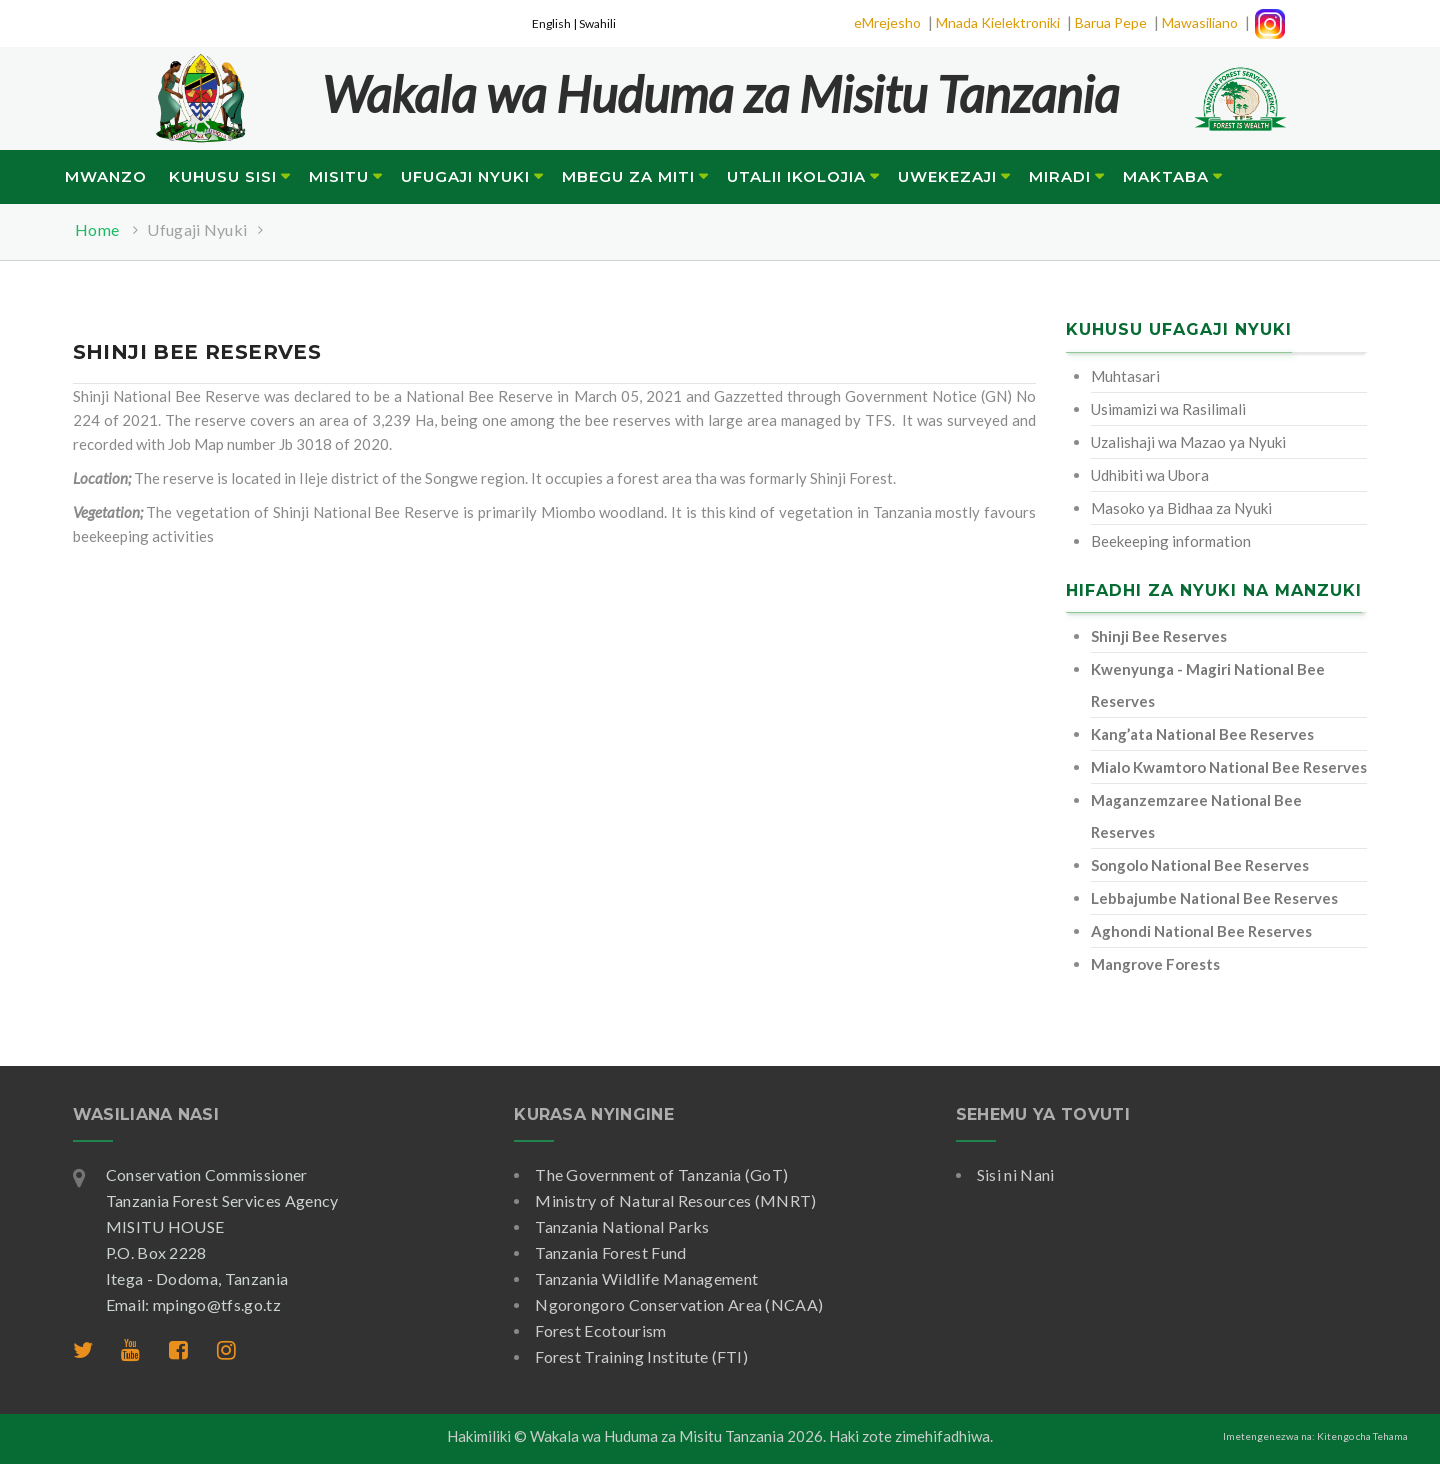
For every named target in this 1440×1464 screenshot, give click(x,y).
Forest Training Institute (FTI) (641, 1356)
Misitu (339, 176)
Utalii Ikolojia (796, 176)
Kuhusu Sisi (223, 176)
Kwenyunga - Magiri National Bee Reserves (1208, 685)
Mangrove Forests (1155, 964)
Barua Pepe (1111, 22)
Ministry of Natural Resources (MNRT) (676, 1200)
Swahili (597, 23)
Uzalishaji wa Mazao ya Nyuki (1188, 442)
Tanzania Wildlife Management (646, 1278)
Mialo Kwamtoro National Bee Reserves (1229, 767)
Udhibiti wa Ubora (1150, 475)
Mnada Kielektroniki (998, 22)
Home (97, 229)
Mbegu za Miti (628, 176)
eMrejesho (887, 22)
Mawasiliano (1200, 22)
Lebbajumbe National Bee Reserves (1214, 898)
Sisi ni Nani (1016, 1174)
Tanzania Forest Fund (610, 1252)
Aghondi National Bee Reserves (1201, 931)
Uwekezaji (947, 176)
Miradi (1060, 176)
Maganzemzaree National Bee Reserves (1196, 816)
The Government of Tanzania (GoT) (661, 1174)
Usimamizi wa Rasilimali (1168, 409)
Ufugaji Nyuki (465, 176)
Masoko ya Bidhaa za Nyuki (1181, 508)
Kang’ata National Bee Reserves (1202, 734)
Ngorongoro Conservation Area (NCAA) (679, 1304)
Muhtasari (1125, 376)
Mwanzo (106, 176)
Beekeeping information (1171, 541)
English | (555, 23)
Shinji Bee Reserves (1159, 636)
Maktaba (1166, 176)
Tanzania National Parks (622, 1226)
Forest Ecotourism (600, 1330)
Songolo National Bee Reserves (1200, 865)
